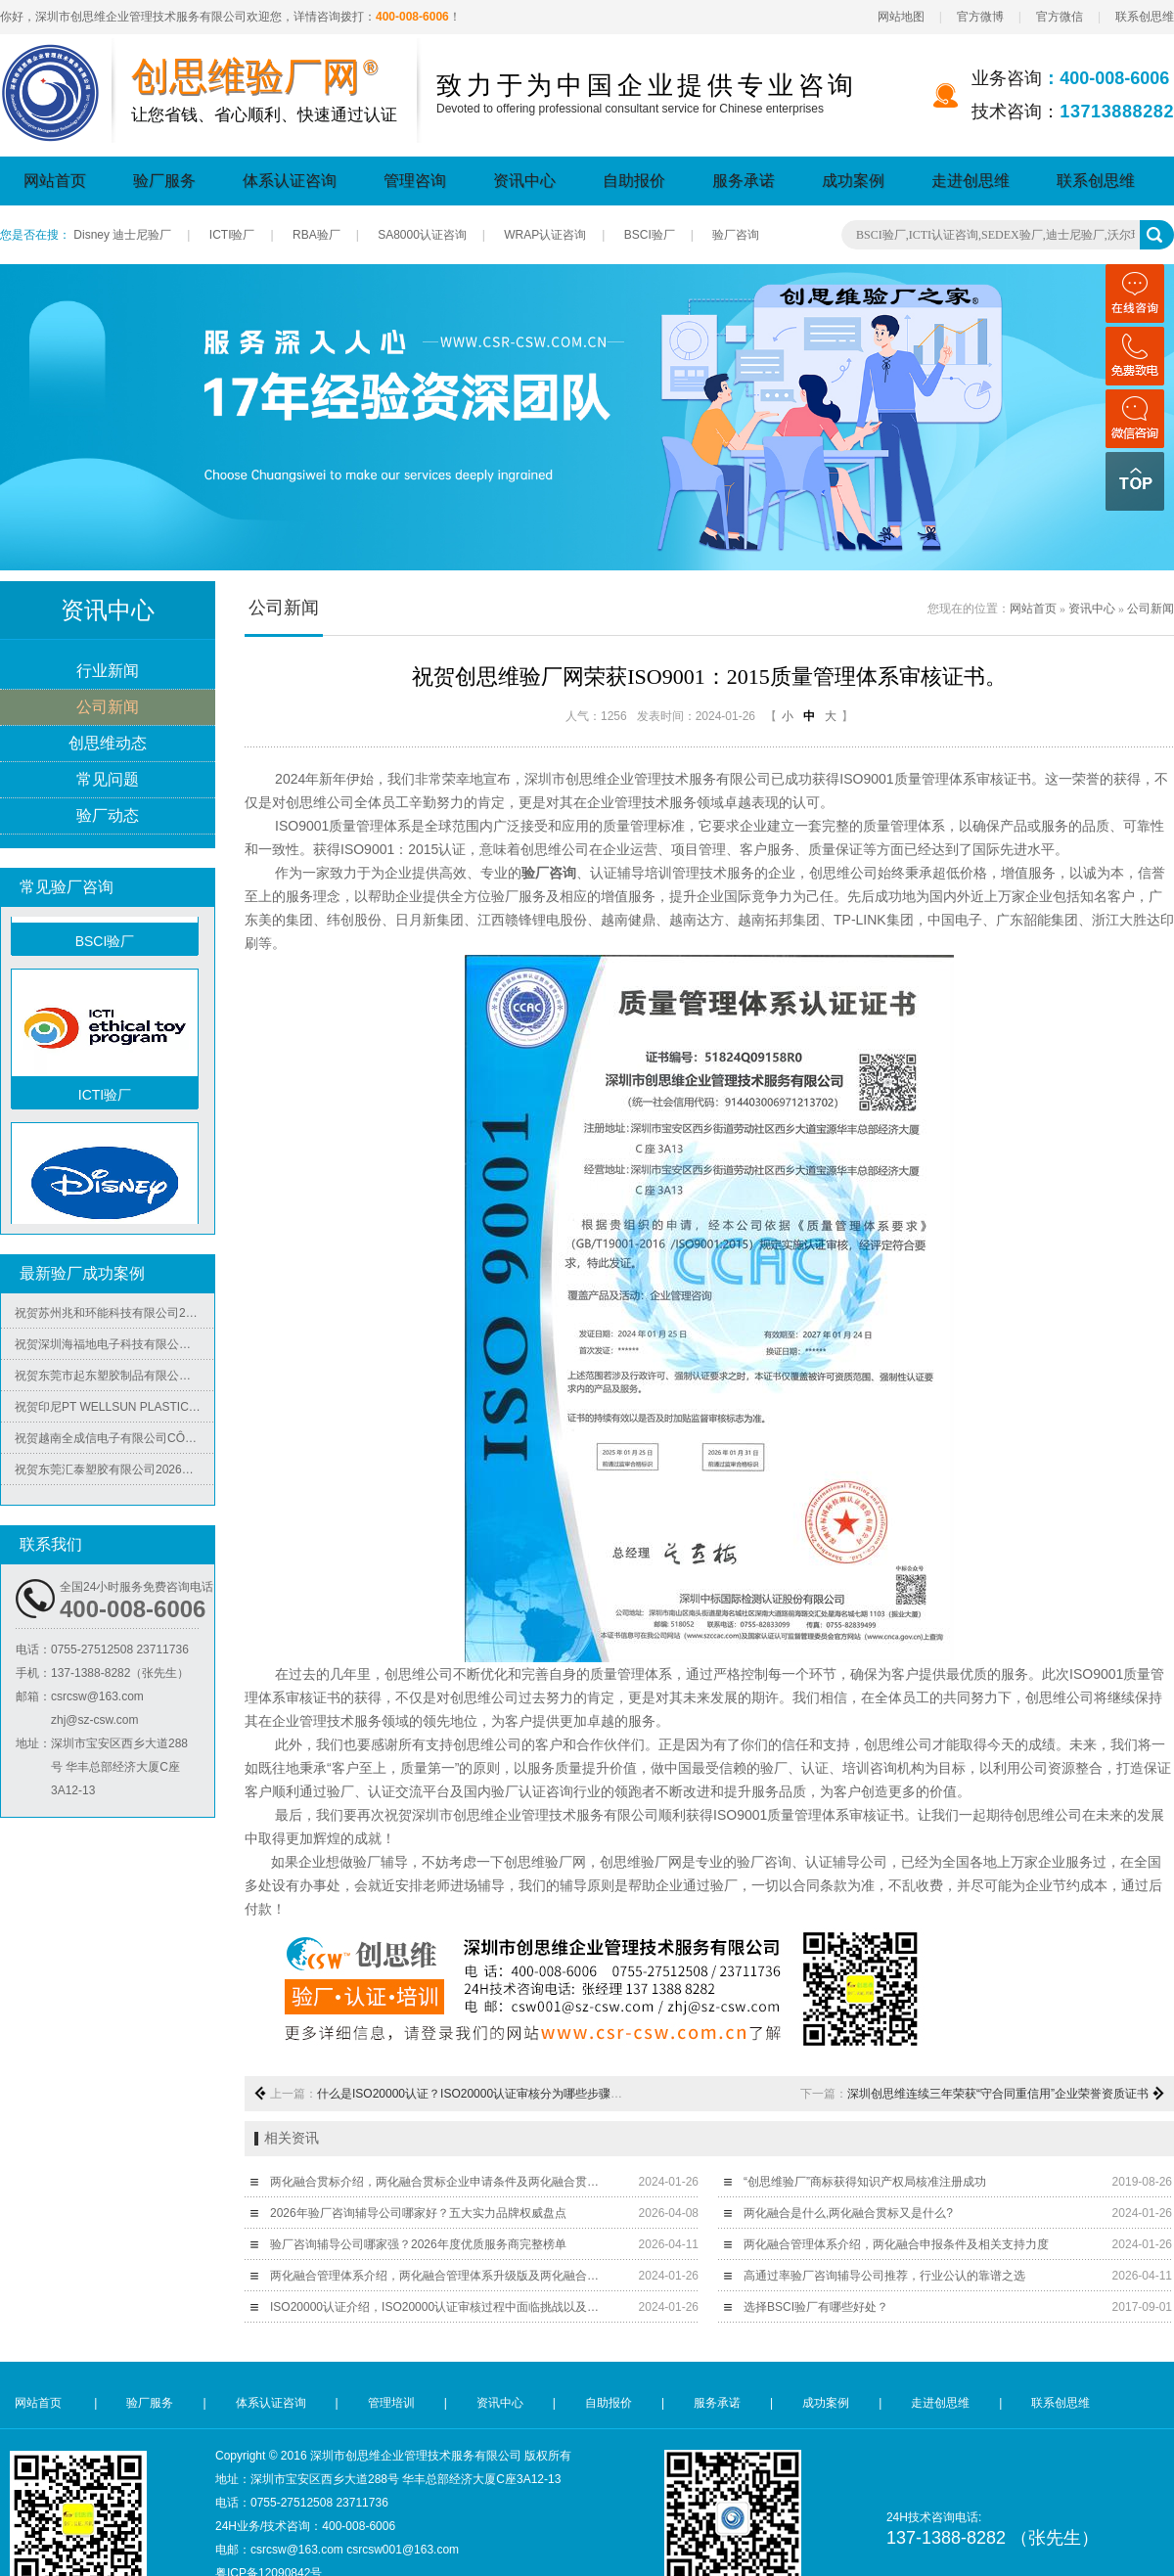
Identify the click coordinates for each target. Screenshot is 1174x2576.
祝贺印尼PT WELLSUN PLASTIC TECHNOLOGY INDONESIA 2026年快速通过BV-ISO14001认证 (114, 1412)
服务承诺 (743, 180)
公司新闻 (107, 708)
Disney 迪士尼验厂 (122, 235)
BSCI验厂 (649, 235)
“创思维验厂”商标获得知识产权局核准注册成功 (865, 2182)
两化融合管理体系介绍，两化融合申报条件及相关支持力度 (896, 2244)
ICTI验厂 (232, 235)
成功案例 (853, 180)
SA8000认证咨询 (422, 235)
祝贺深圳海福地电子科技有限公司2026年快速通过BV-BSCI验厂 (114, 1349)
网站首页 (54, 180)
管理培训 (391, 2403)
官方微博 (980, 16)
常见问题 (107, 780)
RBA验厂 (316, 235)
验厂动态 (107, 816)
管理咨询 (415, 180)
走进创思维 (970, 180)
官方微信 (1059, 16)
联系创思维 (1144, 16)
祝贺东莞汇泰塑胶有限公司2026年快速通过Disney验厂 (114, 1474)
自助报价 (634, 180)
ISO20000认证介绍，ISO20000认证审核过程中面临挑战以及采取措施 (439, 2307)
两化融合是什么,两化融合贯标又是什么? (848, 2213)
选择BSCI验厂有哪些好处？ (816, 2307)
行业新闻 (107, 672)
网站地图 (901, 16)
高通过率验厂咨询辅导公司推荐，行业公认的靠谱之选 (884, 2275)
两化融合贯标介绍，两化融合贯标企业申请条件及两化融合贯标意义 (439, 2182)
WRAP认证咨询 (545, 235)
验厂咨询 (735, 235)
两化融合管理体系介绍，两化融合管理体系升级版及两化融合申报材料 (439, 2275)
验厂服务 (164, 180)
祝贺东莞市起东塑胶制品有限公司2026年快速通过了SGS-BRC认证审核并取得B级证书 (114, 1380)
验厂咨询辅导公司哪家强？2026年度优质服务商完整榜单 (418, 2244)
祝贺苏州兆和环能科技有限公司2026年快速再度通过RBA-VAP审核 (114, 1318)
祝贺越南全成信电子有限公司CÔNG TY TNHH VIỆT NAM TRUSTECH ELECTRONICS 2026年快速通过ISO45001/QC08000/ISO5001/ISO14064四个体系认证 (114, 1443)
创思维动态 (107, 744)
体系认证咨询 (290, 180)
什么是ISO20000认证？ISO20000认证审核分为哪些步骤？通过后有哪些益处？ (522, 2094)
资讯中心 (524, 180)
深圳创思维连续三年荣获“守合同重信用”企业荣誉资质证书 (998, 2094)
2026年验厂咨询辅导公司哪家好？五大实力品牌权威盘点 (418, 2213)
